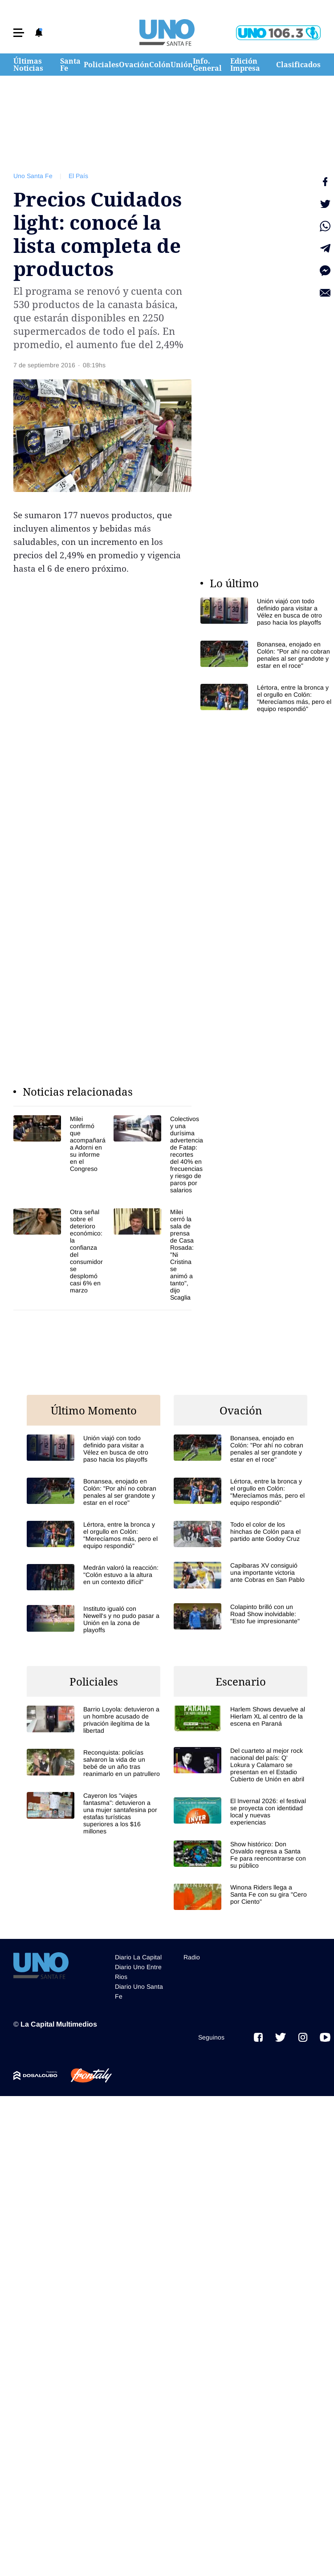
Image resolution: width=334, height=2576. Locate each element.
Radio (191, 1957)
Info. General (207, 64)
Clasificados (298, 64)
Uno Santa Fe (33, 176)
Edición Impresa (245, 64)
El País (78, 176)
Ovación (134, 64)
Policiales (101, 64)
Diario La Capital (138, 1957)
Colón (160, 64)
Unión (182, 64)
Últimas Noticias (28, 64)
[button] (18, 32)
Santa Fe (70, 64)
